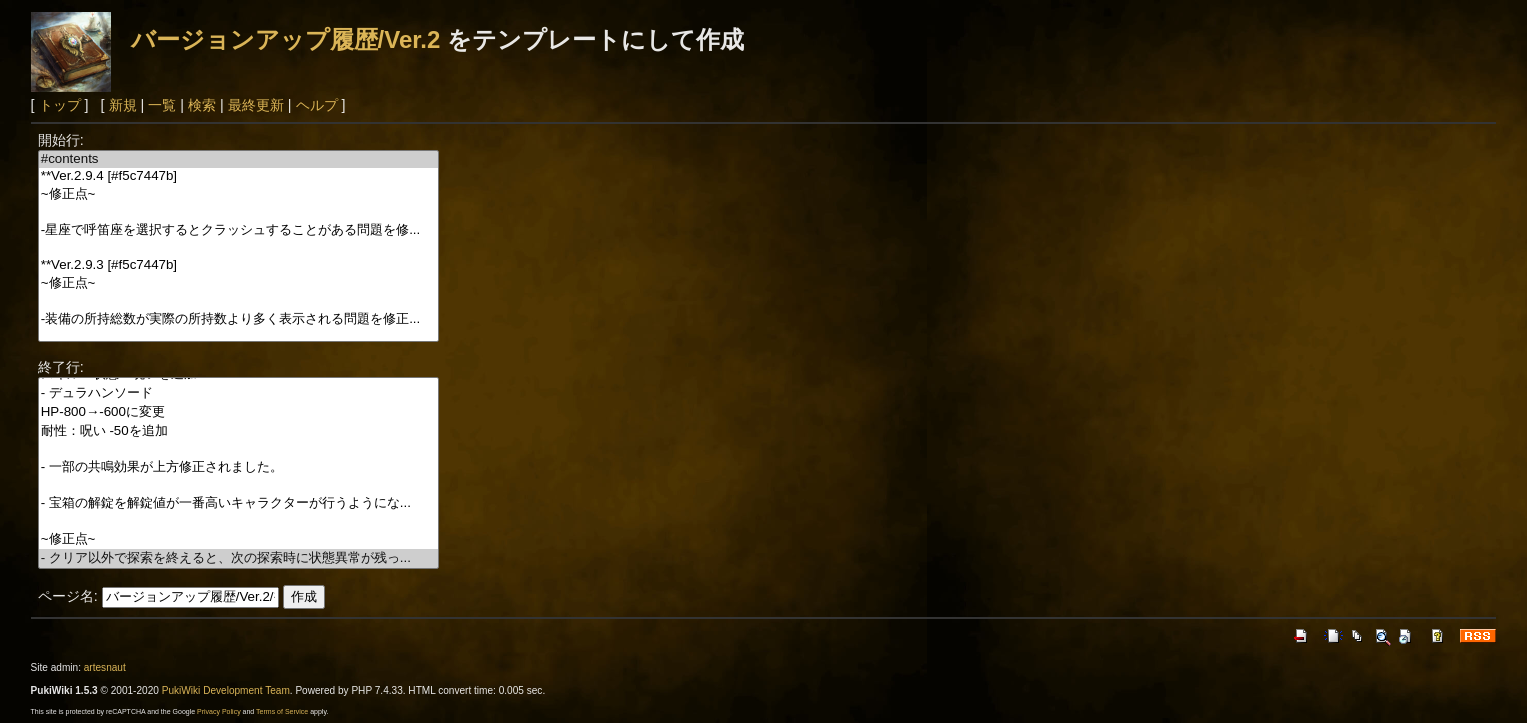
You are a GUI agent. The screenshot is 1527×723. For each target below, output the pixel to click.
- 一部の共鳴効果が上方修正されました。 (238, 467)
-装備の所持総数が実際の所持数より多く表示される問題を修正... (238, 319)
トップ (60, 105)
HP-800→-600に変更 (238, 412)
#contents (238, 159)
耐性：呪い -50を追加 (238, 431)
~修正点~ (238, 194)
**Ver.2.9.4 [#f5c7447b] (238, 176)
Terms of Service (282, 711)
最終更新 (256, 105)
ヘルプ (317, 105)
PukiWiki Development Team (226, 690)
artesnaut (105, 667)
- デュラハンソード (238, 393)
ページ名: (68, 596)
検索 (202, 105)
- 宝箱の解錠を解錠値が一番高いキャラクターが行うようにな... (238, 503)
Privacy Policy (219, 711)
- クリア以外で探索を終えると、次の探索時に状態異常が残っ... (238, 558)
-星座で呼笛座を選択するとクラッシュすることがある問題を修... (238, 230)
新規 (123, 105)
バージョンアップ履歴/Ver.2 (286, 39)
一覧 (162, 105)
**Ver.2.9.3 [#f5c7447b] (238, 265)
